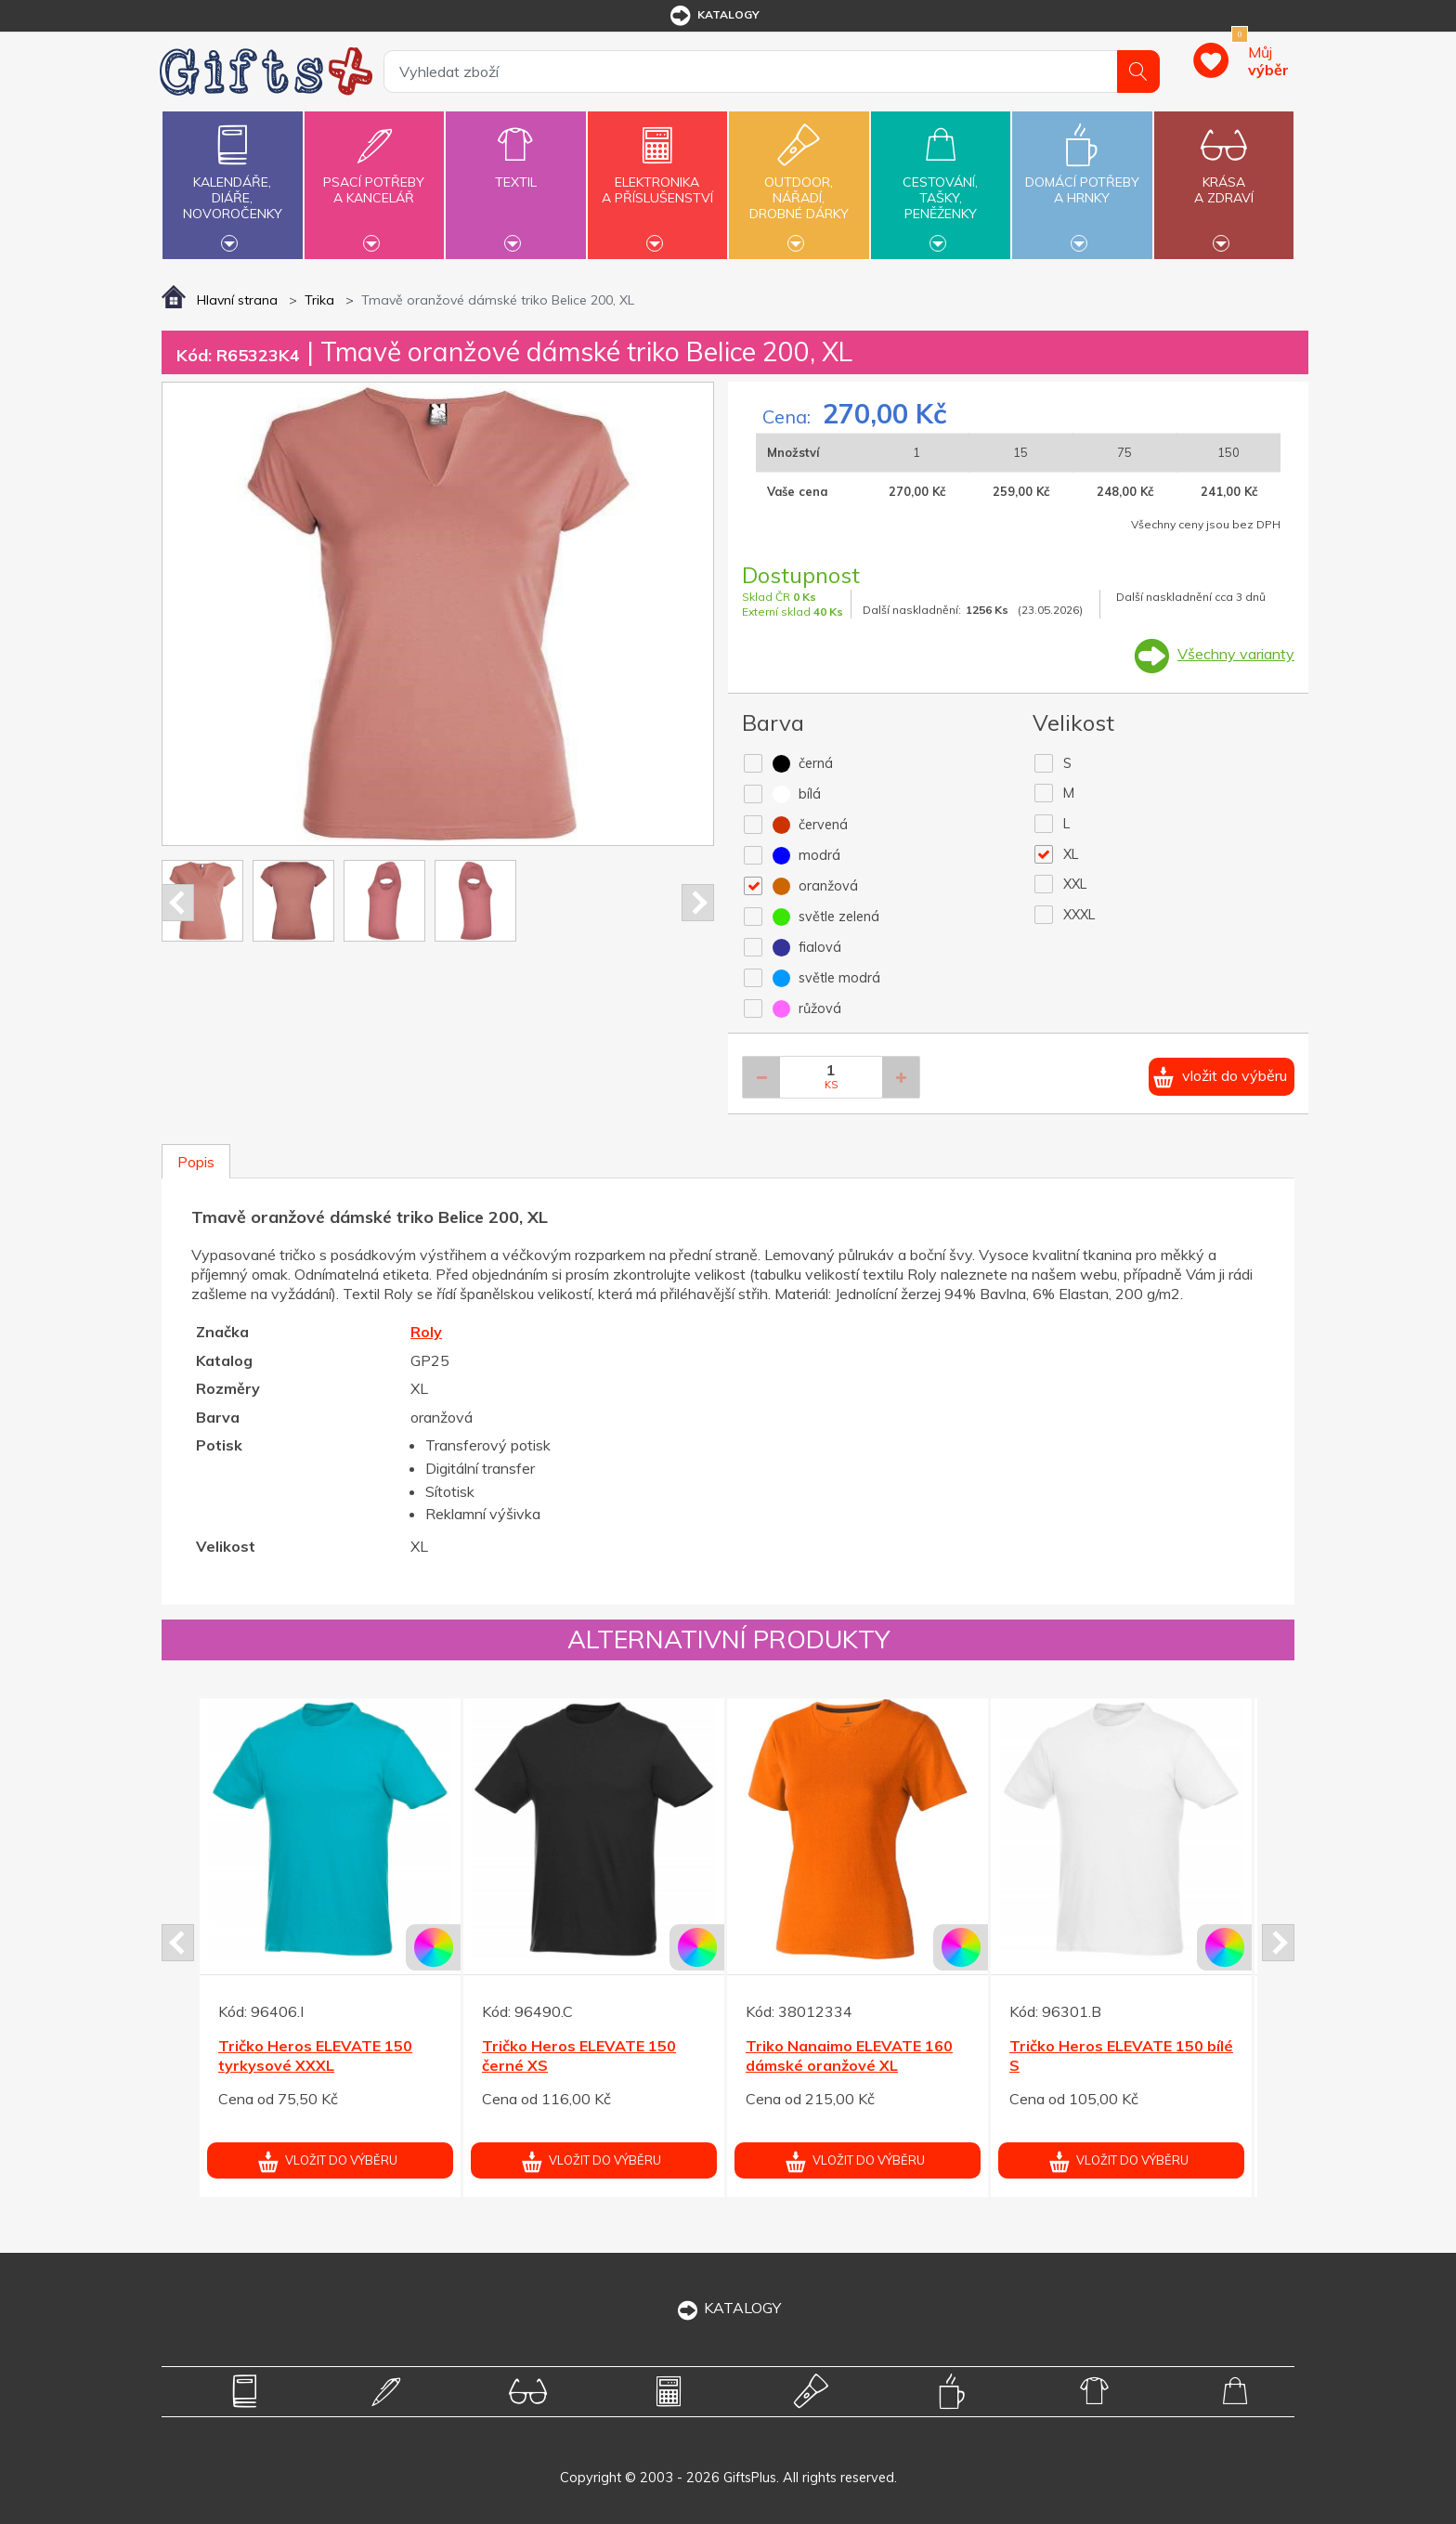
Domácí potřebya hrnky (1081, 179)
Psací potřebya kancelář (374, 179)
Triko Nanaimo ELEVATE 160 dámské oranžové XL (849, 2055)
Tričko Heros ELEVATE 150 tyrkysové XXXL (315, 2055)
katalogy (714, 16)
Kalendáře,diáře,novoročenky (232, 183)
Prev (178, 902)
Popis (195, 1161)
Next (698, 902)
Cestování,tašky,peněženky (940, 183)
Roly (426, 1331)
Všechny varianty (1235, 653)
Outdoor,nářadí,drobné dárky (798, 183)
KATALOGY (728, 2307)
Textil (515, 171)
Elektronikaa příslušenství (657, 179)
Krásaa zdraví (1224, 179)
